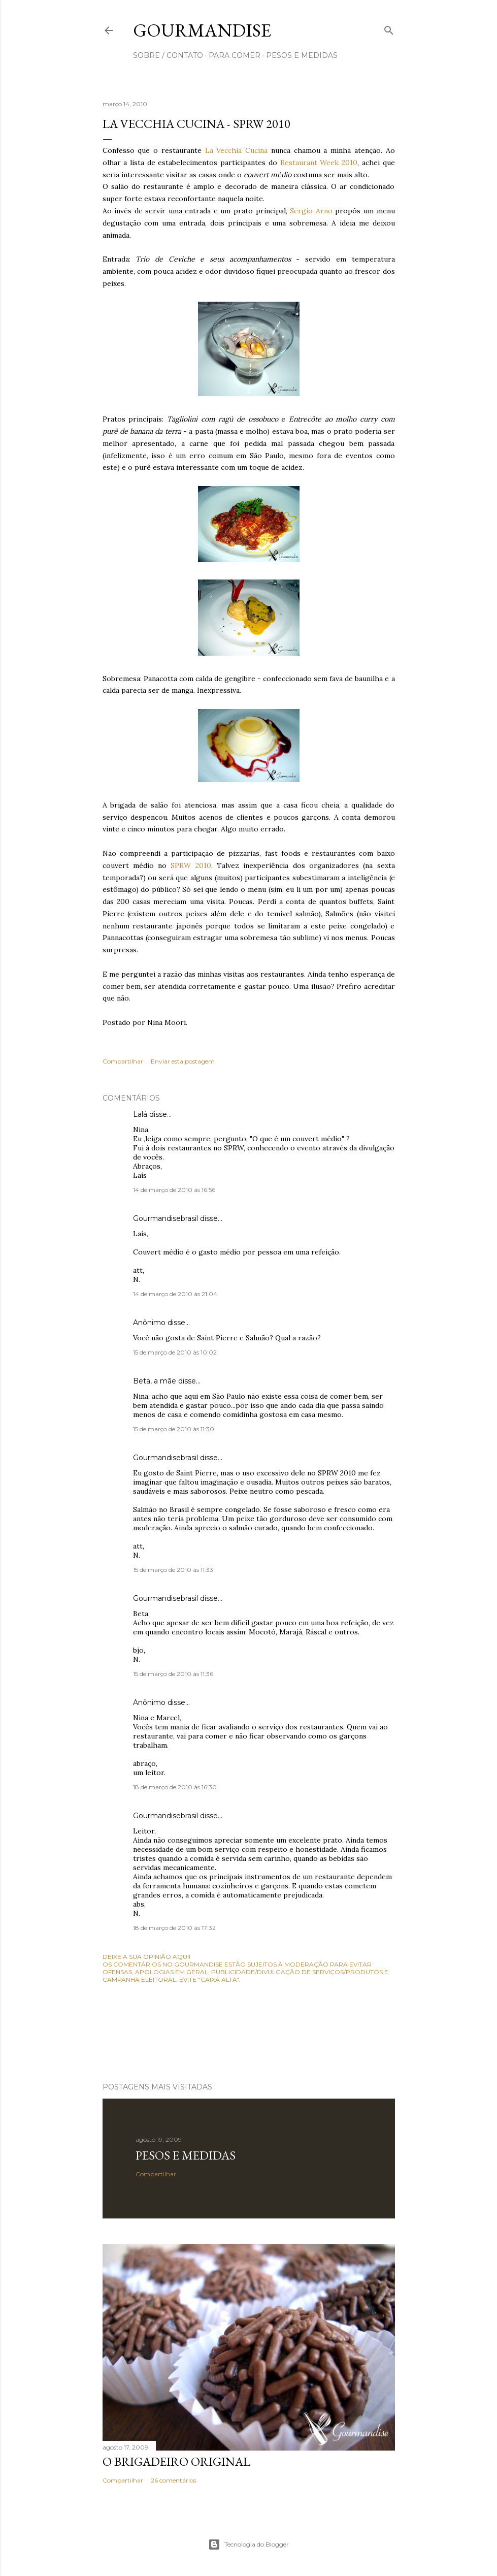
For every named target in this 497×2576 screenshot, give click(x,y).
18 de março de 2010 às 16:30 (175, 1787)
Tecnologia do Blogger (248, 2544)
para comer (234, 55)
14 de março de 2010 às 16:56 (174, 1190)
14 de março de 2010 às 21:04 (175, 1294)
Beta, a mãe (154, 1381)
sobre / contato (168, 55)
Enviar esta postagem (183, 1061)
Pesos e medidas (186, 2155)
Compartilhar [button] (123, 1061)
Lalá (140, 1114)
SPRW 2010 (191, 865)
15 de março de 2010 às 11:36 (173, 1674)
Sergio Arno (312, 210)
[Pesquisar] (389, 28)
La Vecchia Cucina (236, 150)
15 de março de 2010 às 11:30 (173, 1429)
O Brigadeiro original (176, 2461)
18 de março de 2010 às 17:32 (174, 1927)
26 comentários (173, 2480)
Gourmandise (202, 30)
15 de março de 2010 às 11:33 (173, 1569)
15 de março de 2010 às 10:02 (175, 1352)
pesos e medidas (302, 55)
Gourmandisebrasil (165, 1218)
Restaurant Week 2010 (318, 162)
